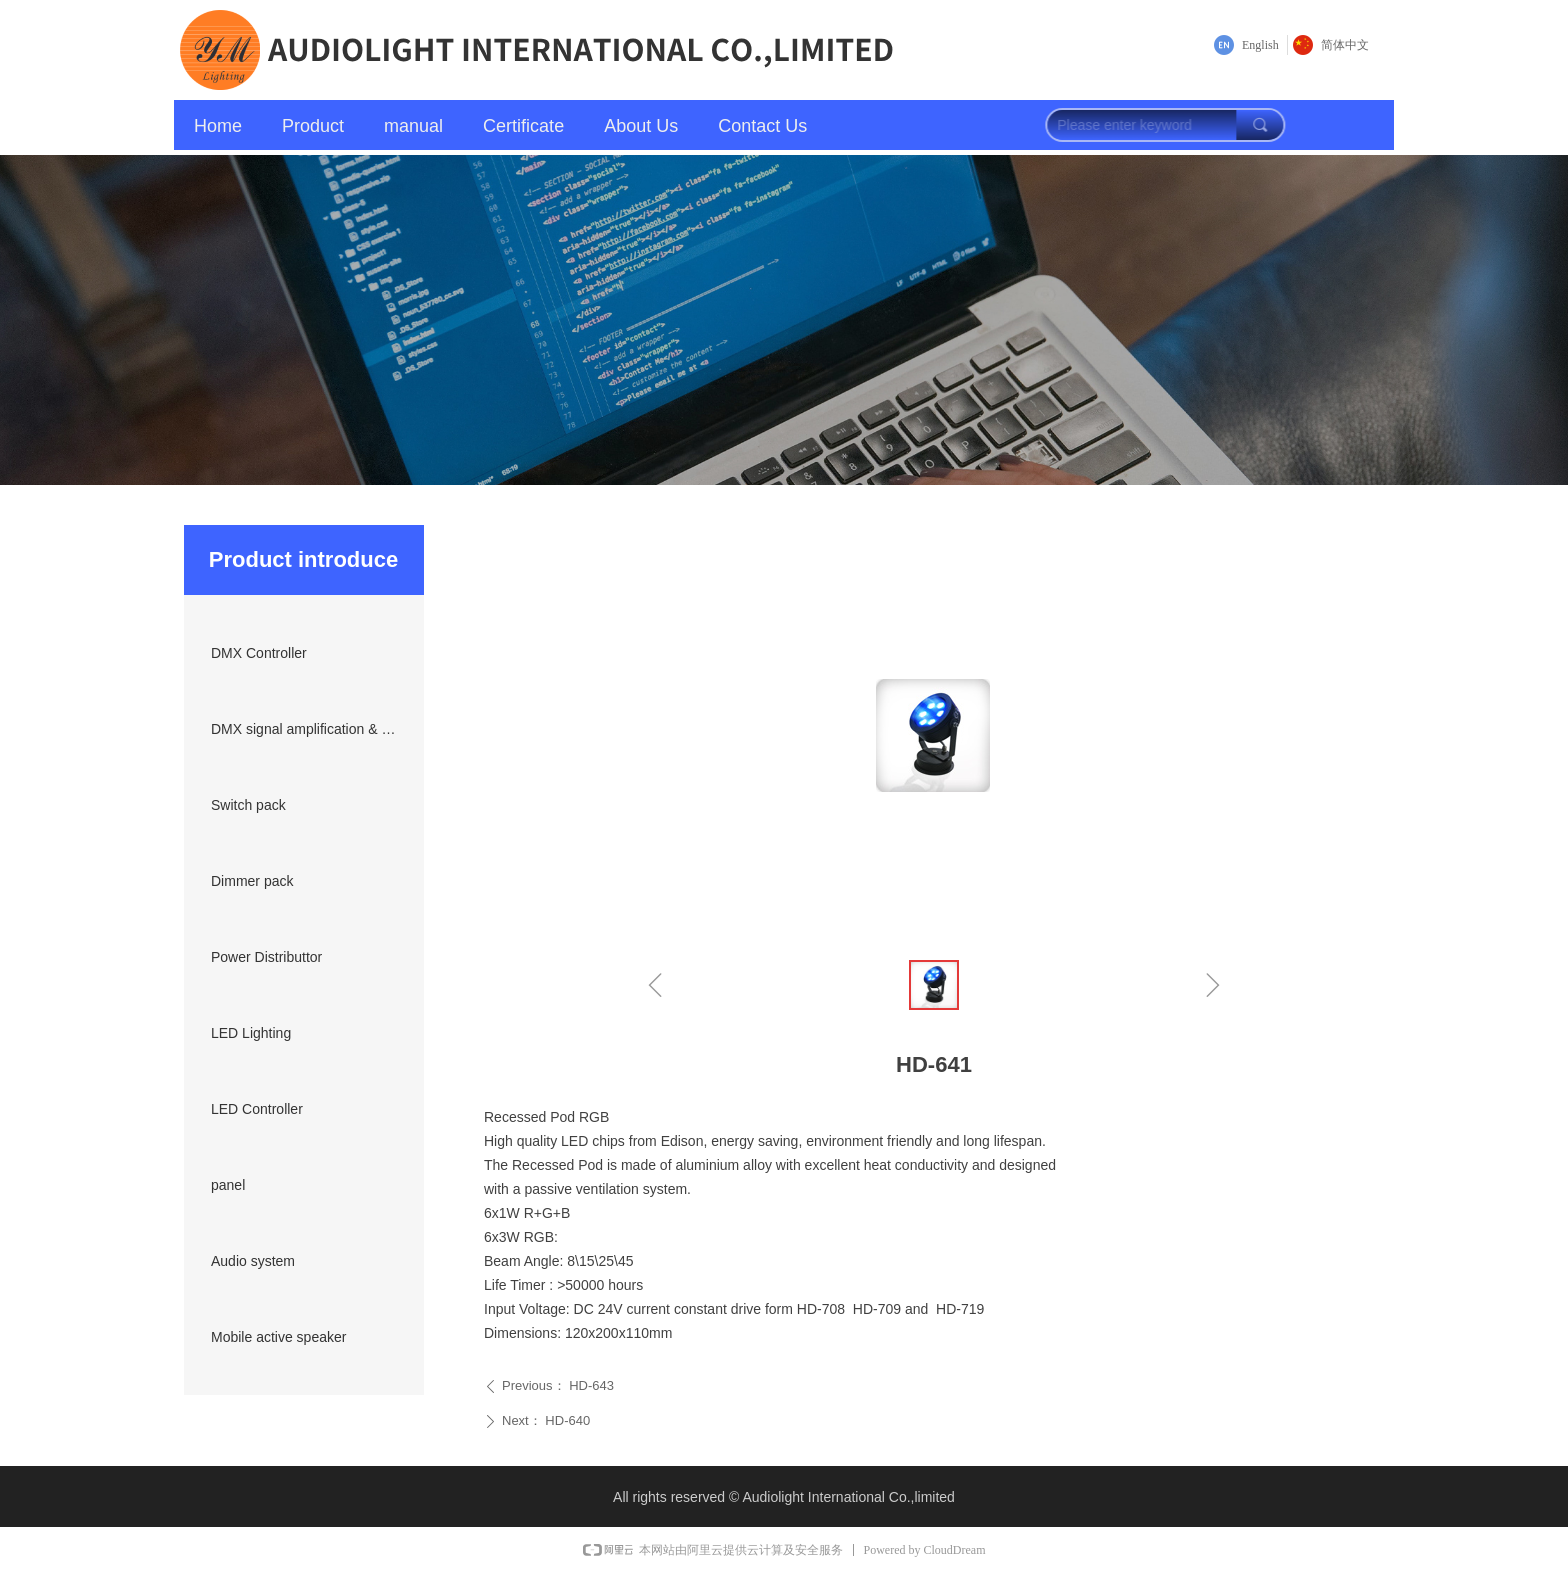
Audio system (253, 1261)
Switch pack (248, 805)
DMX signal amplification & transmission (310, 729)
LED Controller (257, 1109)
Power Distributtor (266, 957)
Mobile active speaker (278, 1337)
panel (228, 1185)
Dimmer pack (252, 881)
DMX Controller (259, 653)
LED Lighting (251, 1033)
